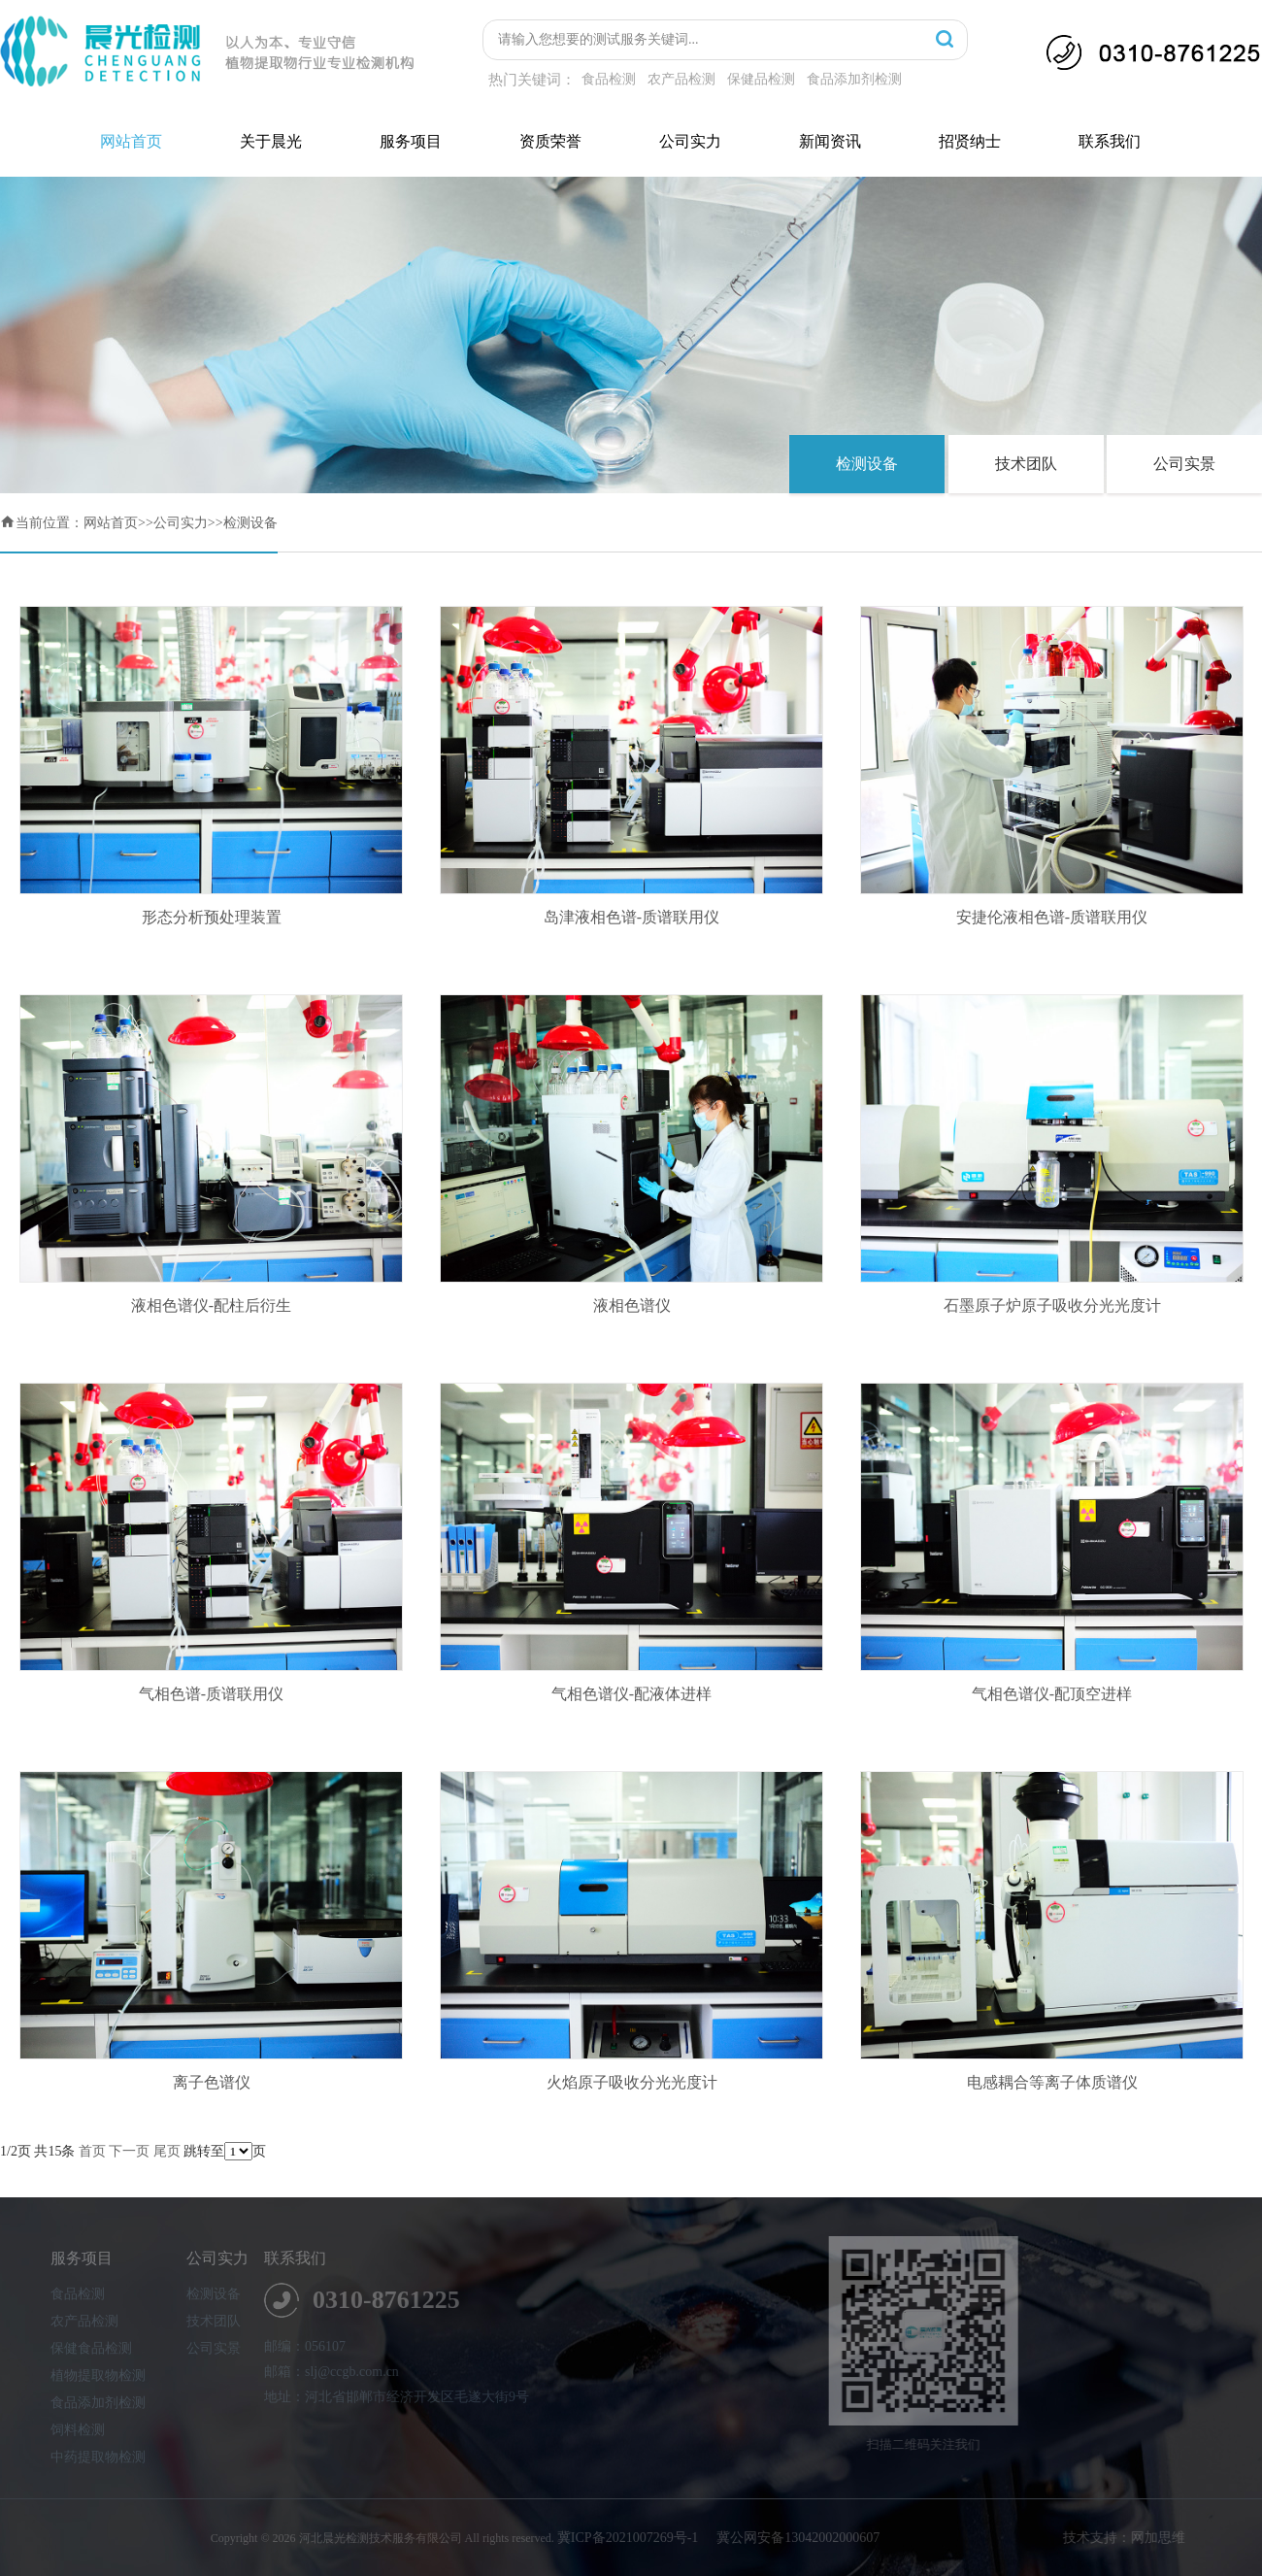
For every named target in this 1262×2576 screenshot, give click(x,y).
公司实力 (690, 141)
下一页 (129, 2151)
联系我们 (1110, 141)
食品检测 (608, 79)
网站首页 (131, 141)
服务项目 (411, 141)
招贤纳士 (970, 141)
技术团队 (1026, 463)
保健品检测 (761, 79)
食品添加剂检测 (854, 79)
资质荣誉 (550, 141)
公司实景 (1184, 463)
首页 (92, 2151)
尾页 (167, 2151)
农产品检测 (681, 79)
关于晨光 (271, 141)
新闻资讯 (830, 141)
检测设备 (867, 463)
